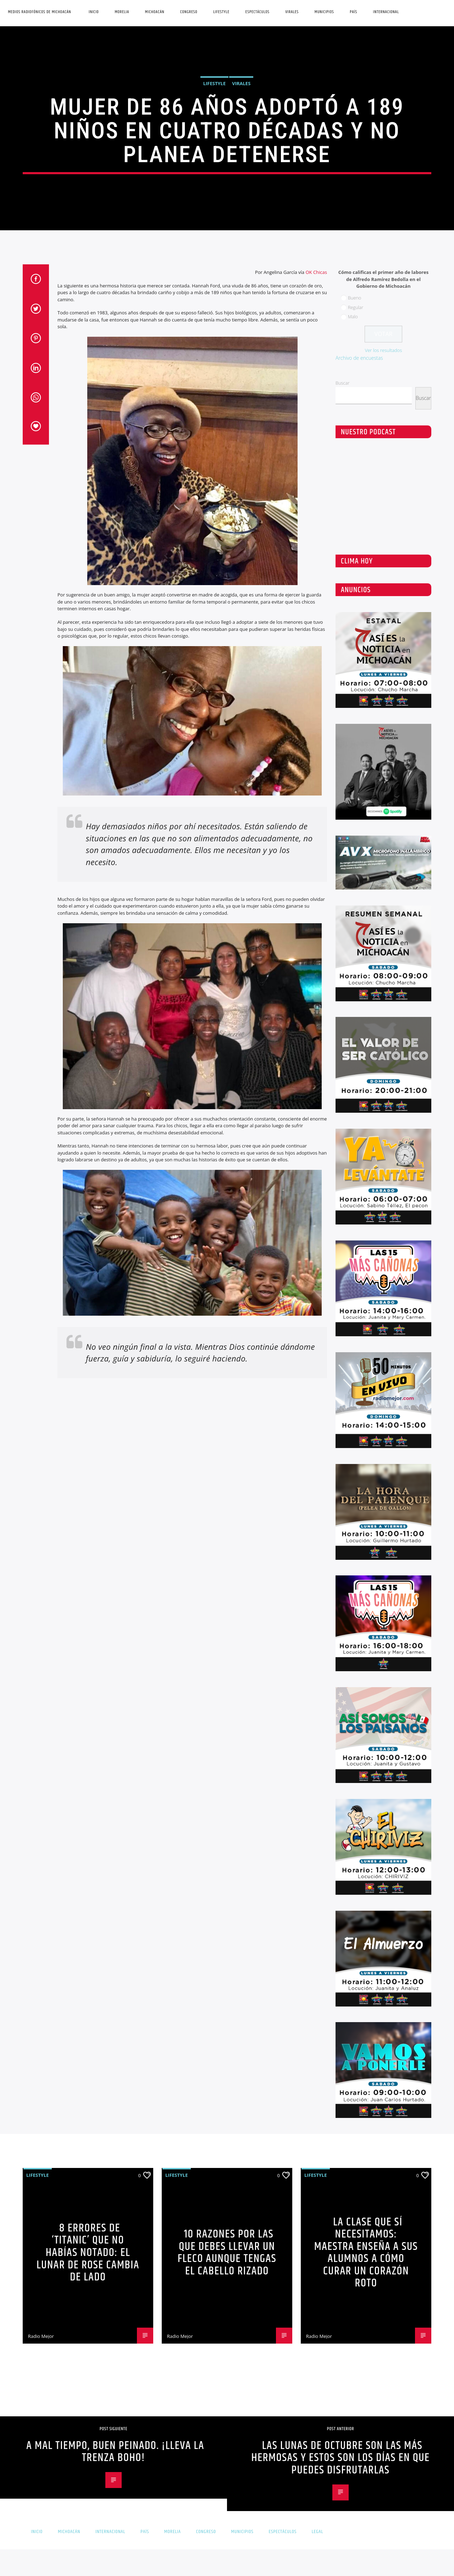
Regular (356, 1394)
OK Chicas (316, 1359)
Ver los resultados (383, 1437)
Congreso (188, 12)
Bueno (354, 1384)
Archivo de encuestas (359, 1444)
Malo (353, 1403)
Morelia (122, 12)
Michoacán (154, 12)
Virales (292, 12)
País (353, 12)
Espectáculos (257, 12)
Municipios (324, 12)
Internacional (386, 12)
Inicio (94, 12)
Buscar (342, 1470)
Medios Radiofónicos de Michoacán (39, 12)
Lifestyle (221, 12)
